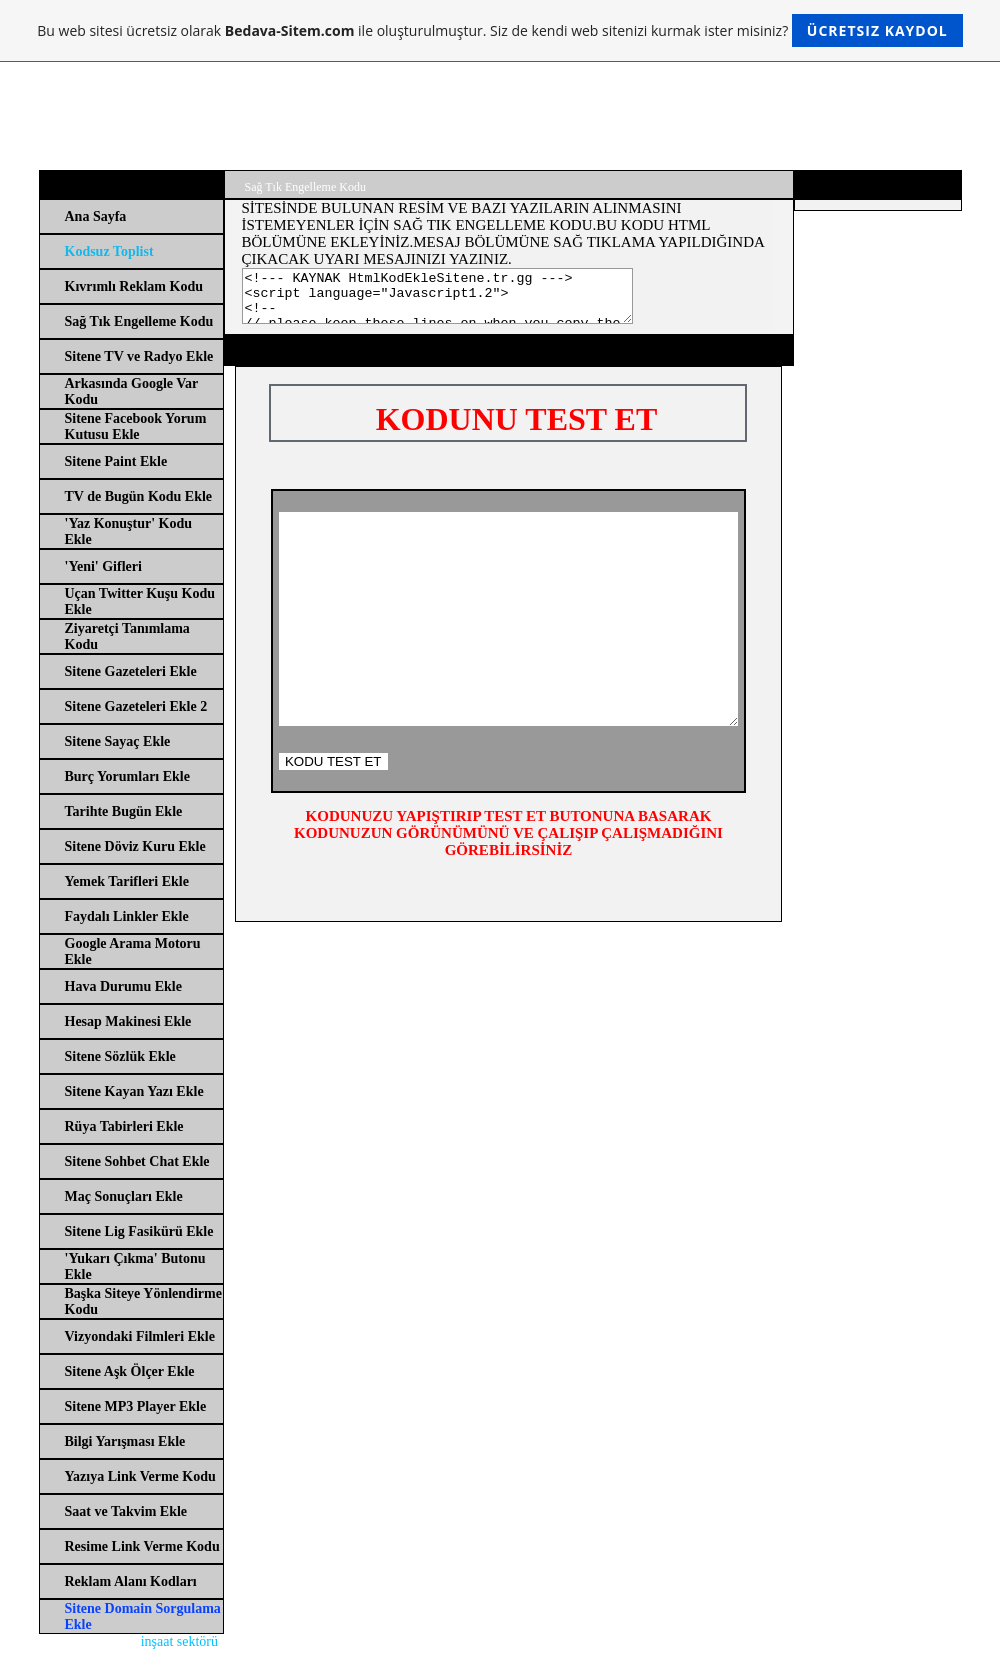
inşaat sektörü (179, 1641)
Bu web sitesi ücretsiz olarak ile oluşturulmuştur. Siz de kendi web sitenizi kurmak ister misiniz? (499, 30)
